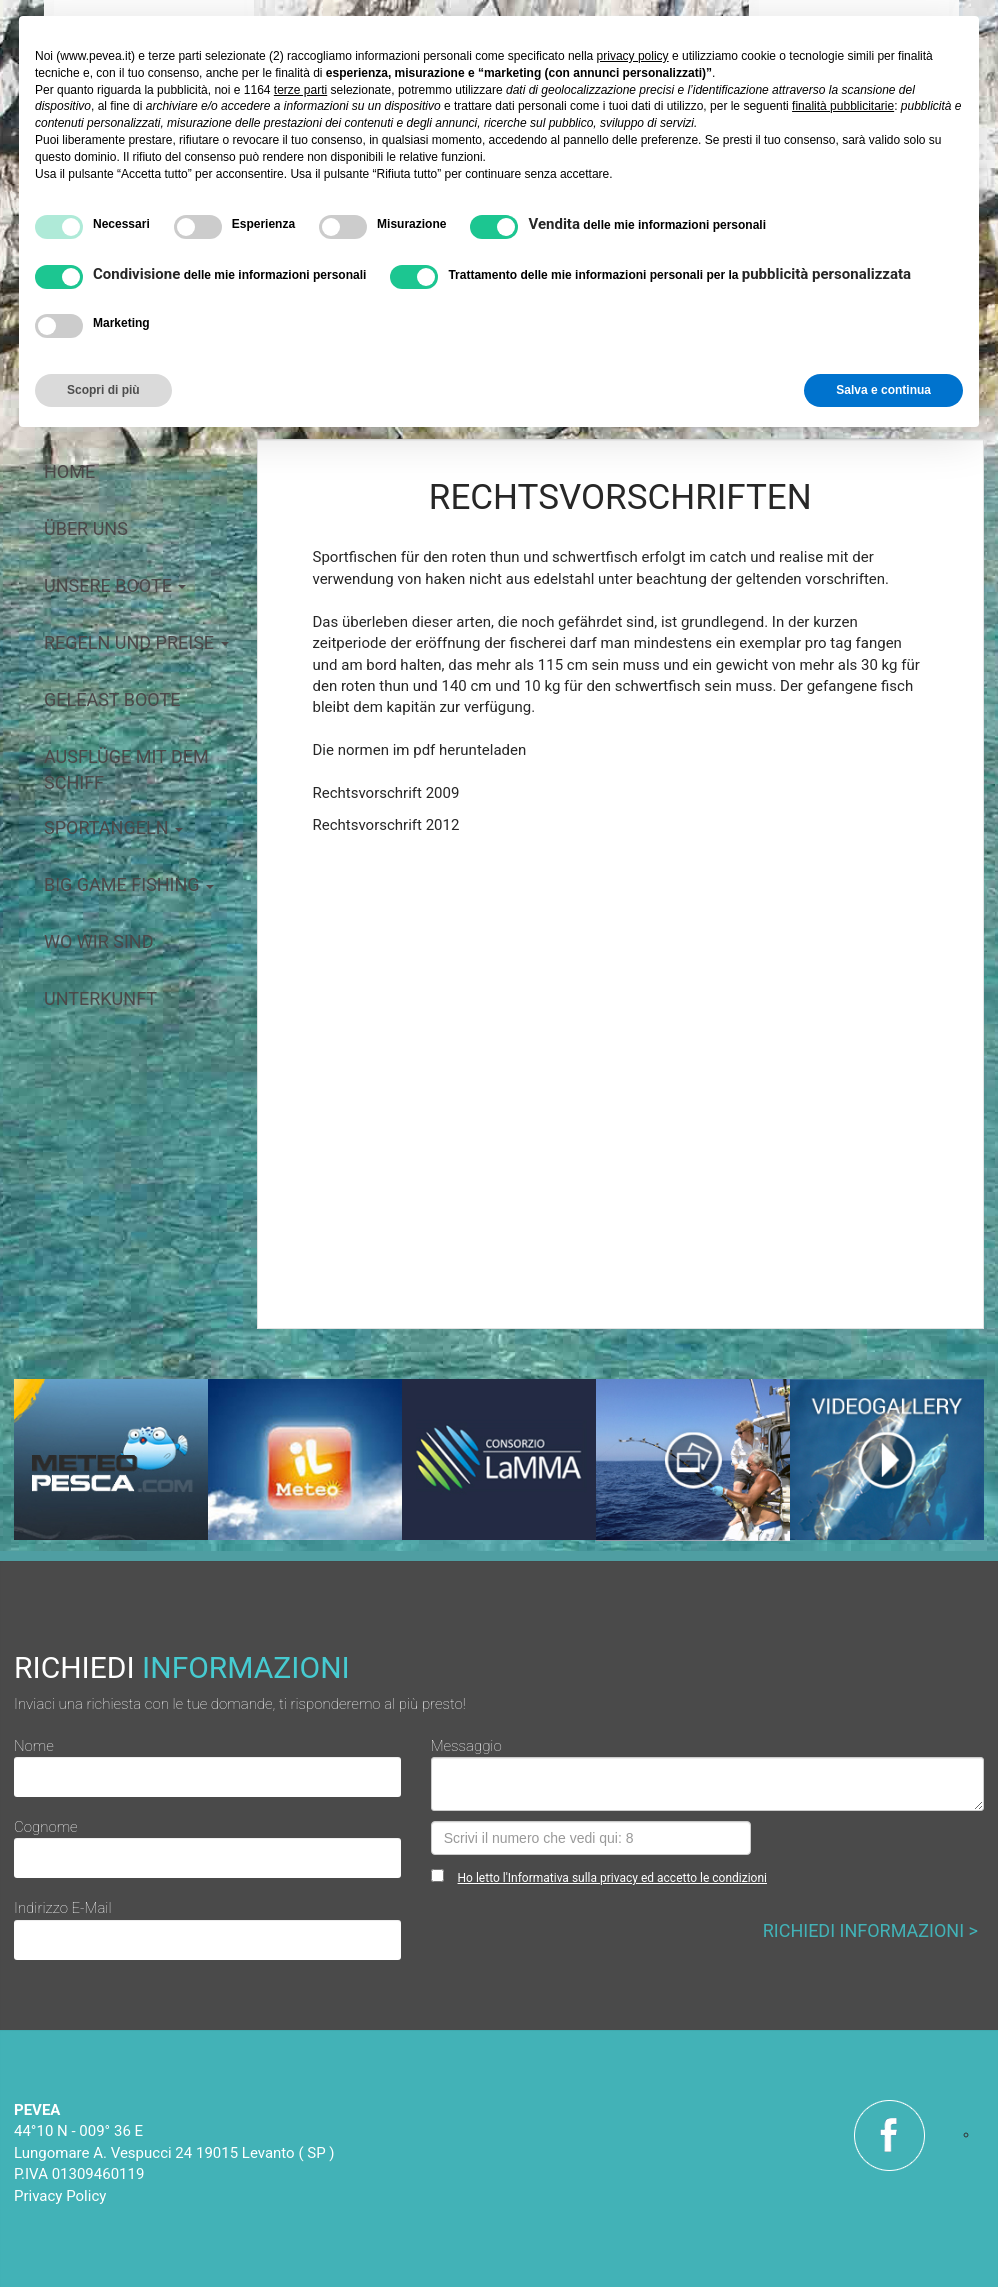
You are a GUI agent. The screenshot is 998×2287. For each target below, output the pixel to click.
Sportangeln (113, 827)
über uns (86, 528)
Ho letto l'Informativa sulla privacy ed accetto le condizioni (612, 1878)
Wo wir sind (98, 941)
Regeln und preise (136, 642)
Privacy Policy (60, 2196)
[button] (359, 1092)
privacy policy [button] (633, 56)
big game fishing (129, 884)
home (69, 471)
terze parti (300, 90)
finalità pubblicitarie (843, 106)
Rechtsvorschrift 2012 (386, 825)
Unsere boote (115, 585)
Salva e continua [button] (883, 390)
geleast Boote (112, 699)
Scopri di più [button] (103, 390)
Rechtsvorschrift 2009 (386, 793)
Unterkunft (100, 998)
